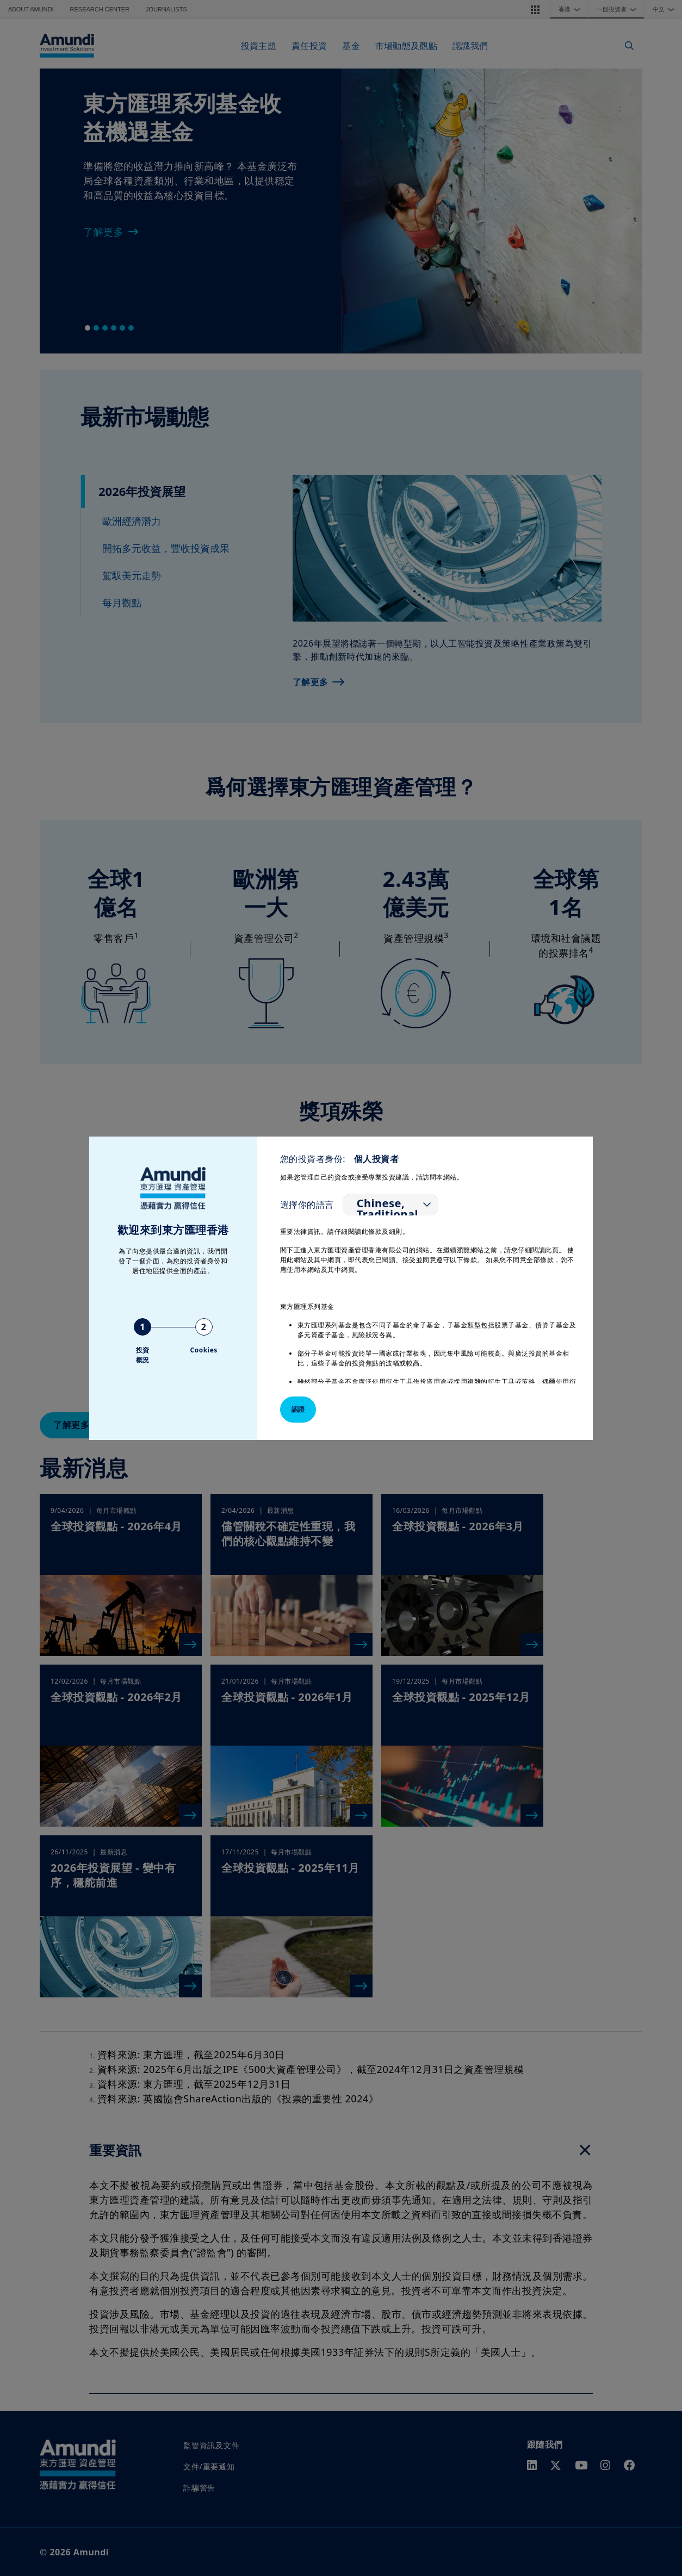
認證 (298, 1409)
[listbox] (390, 1204)
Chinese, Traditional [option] (387, 1209)
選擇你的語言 (307, 1204)
